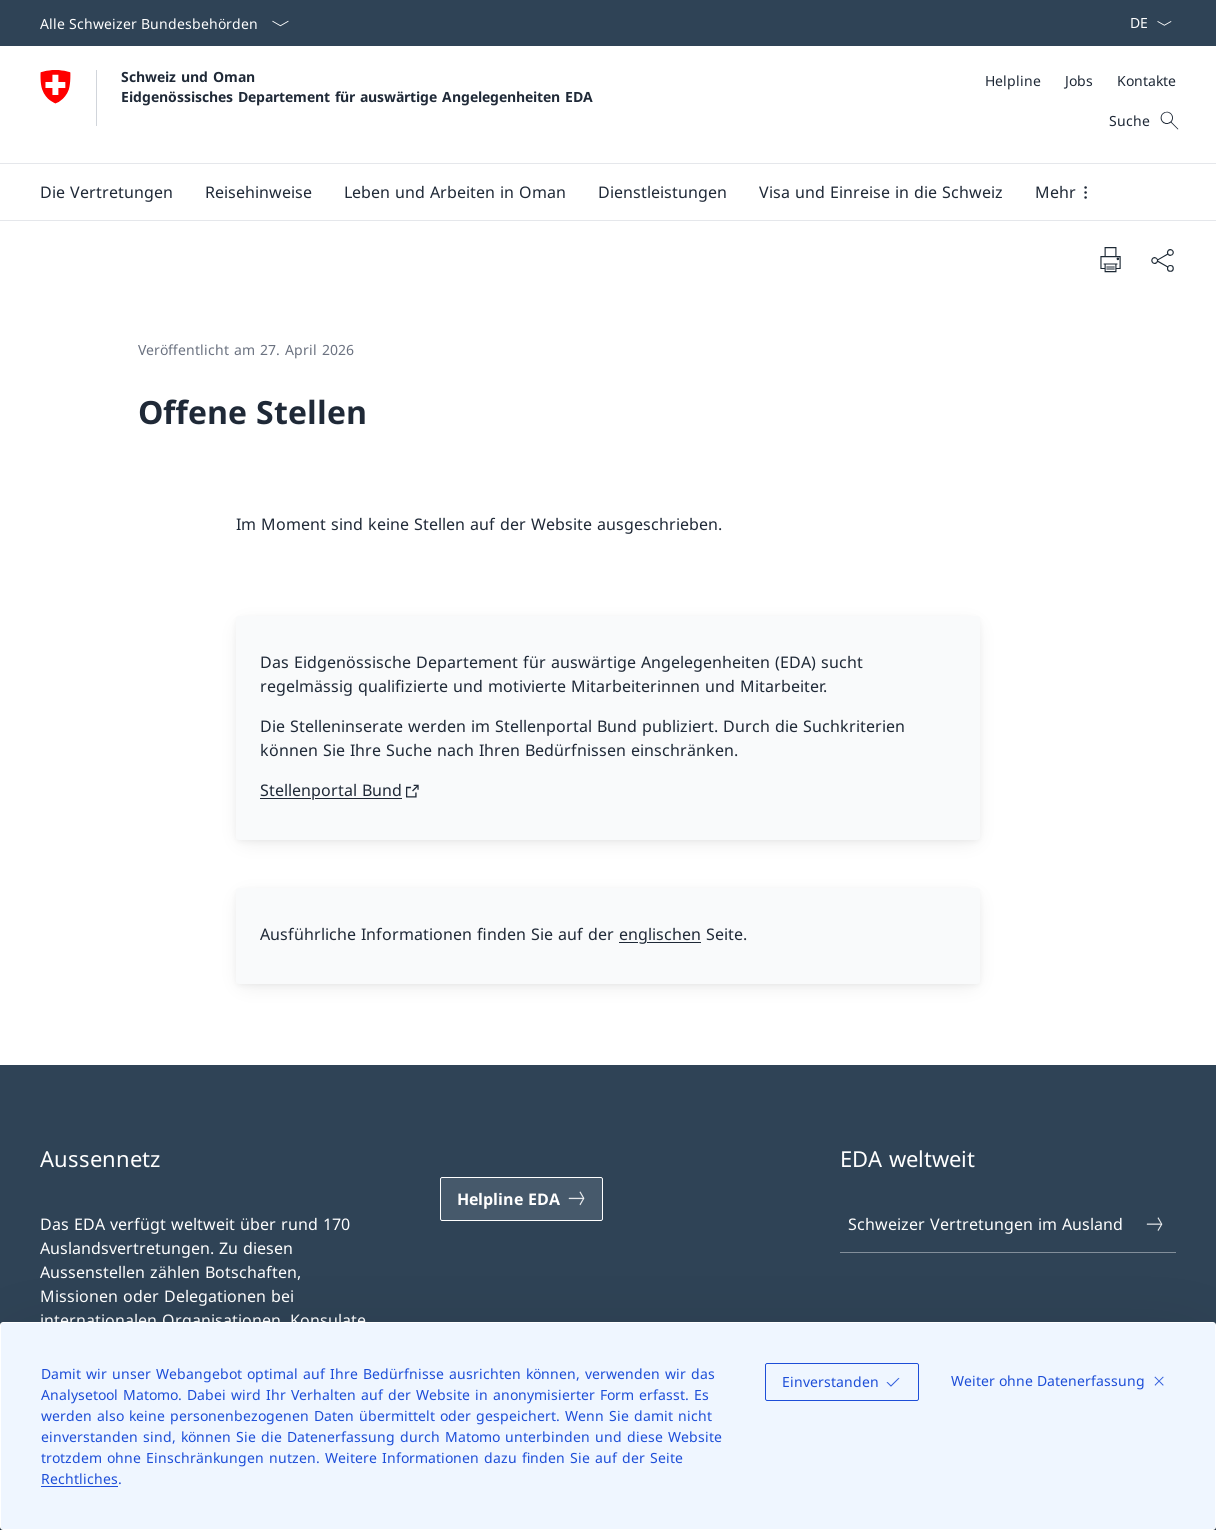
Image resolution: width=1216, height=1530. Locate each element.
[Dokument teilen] (1162, 260)
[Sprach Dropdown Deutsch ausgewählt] (1144, 23)
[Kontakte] (1146, 80)
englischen (660, 934)
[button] (106, 192)
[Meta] (1080, 80)
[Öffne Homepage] (316, 104)
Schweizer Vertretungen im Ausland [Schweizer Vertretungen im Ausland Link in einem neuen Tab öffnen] (1007, 1224)
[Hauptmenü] (592, 192)
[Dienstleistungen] (662, 192)
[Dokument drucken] (1110, 259)
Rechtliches (79, 1478)
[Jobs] (1079, 80)
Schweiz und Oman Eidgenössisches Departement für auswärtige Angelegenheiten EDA (357, 86)
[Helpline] (1013, 80)
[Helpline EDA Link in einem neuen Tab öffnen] (521, 1199)
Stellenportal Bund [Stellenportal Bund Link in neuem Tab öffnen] (331, 790)
